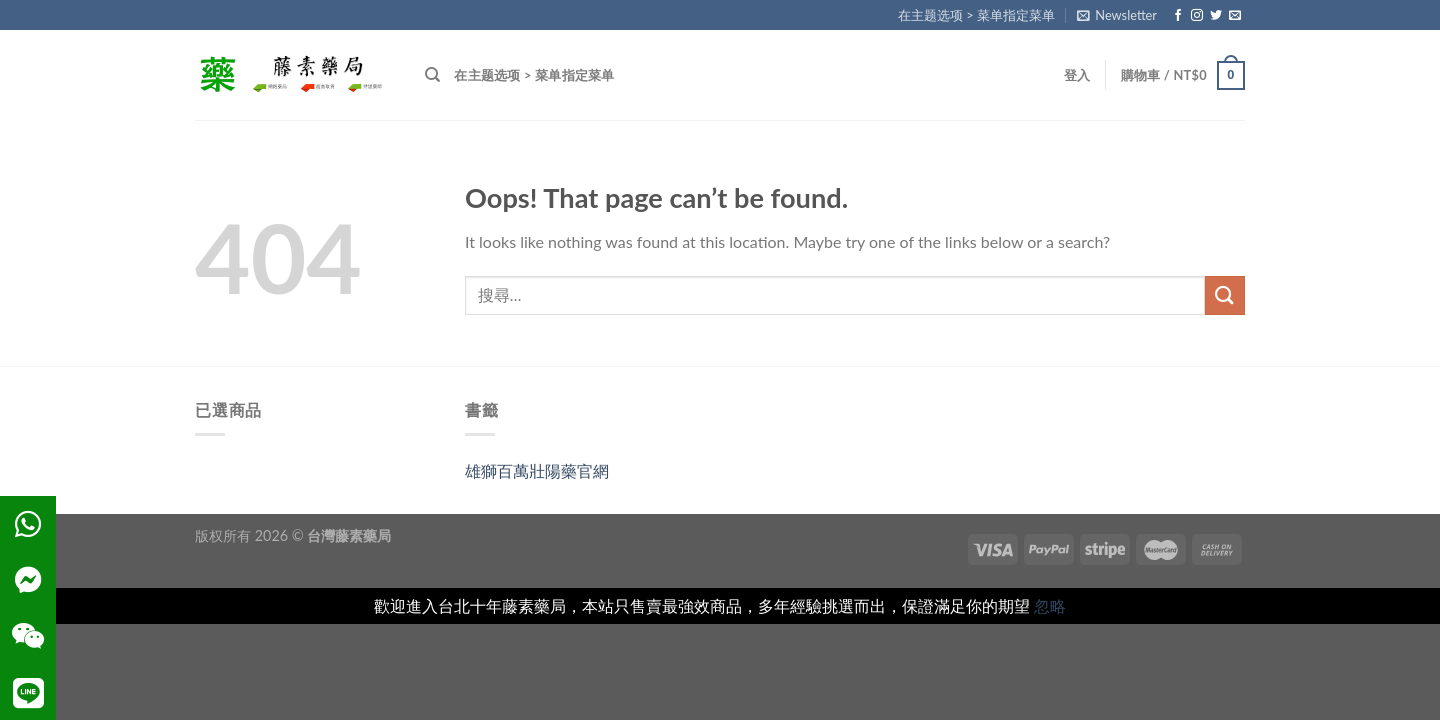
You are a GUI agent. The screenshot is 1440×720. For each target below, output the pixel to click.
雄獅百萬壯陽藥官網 (537, 470)
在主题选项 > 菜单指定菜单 (976, 15)
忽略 (1050, 605)
